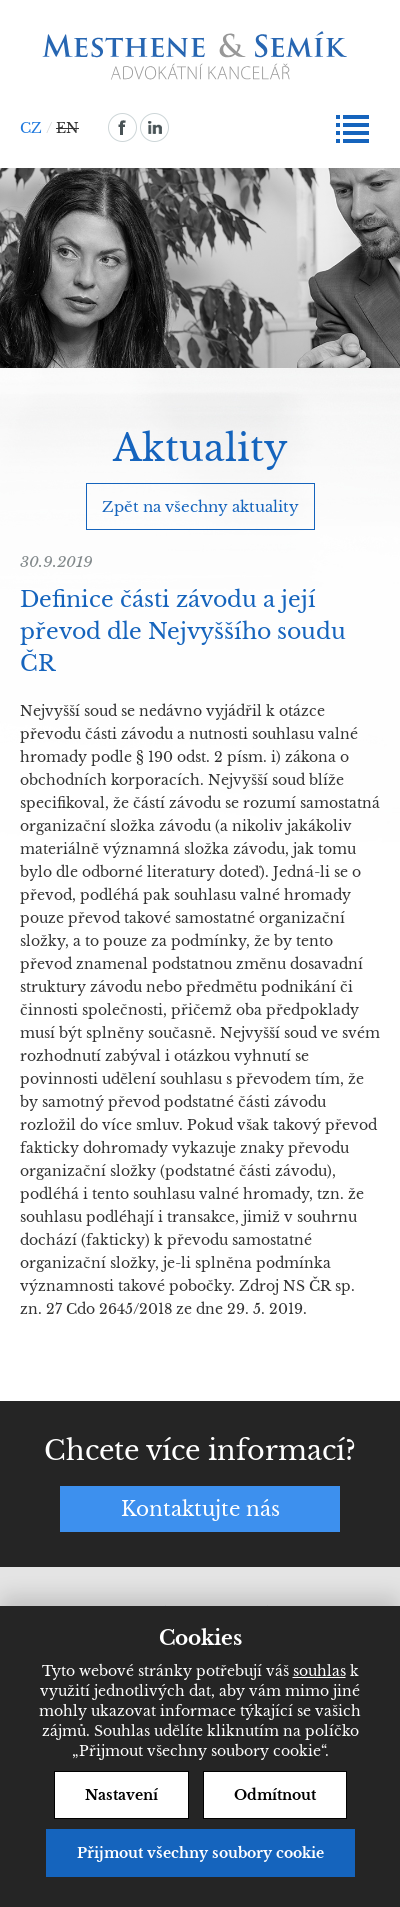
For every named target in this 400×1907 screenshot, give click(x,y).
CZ (31, 128)
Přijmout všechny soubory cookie (200, 1853)
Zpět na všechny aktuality (200, 506)
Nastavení (121, 1795)
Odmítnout (275, 1795)
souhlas (319, 1671)
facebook (122, 127)
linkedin (154, 127)
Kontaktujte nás (200, 1509)
